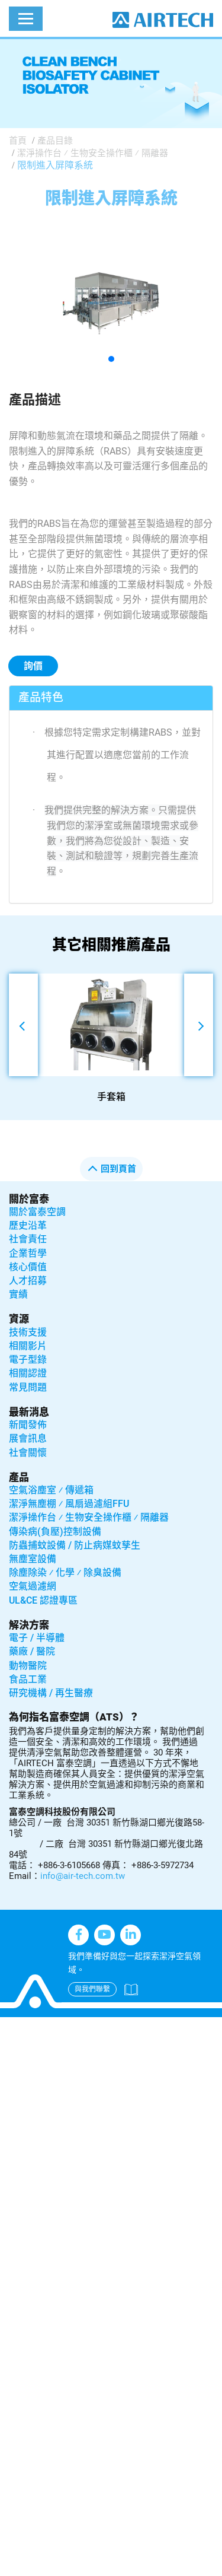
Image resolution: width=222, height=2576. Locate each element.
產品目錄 (55, 140)
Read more (26, 2207)
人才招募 (28, 1280)
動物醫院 (28, 1665)
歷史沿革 (28, 1225)
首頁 (18, 140)
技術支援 (28, 1332)
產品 (19, 1477)
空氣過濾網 (32, 1586)
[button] (111, 359)
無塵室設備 (32, 1558)
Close (11, 2024)
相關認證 (28, 1373)
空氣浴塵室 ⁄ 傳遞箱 (51, 1490)
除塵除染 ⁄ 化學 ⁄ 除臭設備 (65, 1572)
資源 (19, 1319)
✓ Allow (16, 2055)
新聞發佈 (28, 1424)
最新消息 (29, 1412)
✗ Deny (15, 2070)
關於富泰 (29, 1199)
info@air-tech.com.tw (82, 1876)
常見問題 (28, 1387)
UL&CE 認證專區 (43, 1600)
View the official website (105, 2207)
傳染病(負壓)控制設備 (55, 1531)
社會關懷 (28, 1452)
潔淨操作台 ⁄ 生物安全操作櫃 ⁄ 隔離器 (92, 153)
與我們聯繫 (92, 1989)
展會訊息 (28, 1438)
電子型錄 (28, 1359)
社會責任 (28, 1239)
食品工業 (28, 1679)
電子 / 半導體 (37, 1637)
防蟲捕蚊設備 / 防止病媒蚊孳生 (74, 1545)
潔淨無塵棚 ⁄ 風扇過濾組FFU (69, 1503)
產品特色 (40, 697)
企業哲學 (28, 1253)
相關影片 (28, 1345)
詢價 (33, 666)
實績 (18, 1294)
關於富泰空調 (37, 1211)
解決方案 (29, 1625)
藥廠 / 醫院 (32, 1651)
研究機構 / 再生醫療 (51, 1693)
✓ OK (142, 2568)
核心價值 (28, 1267)
